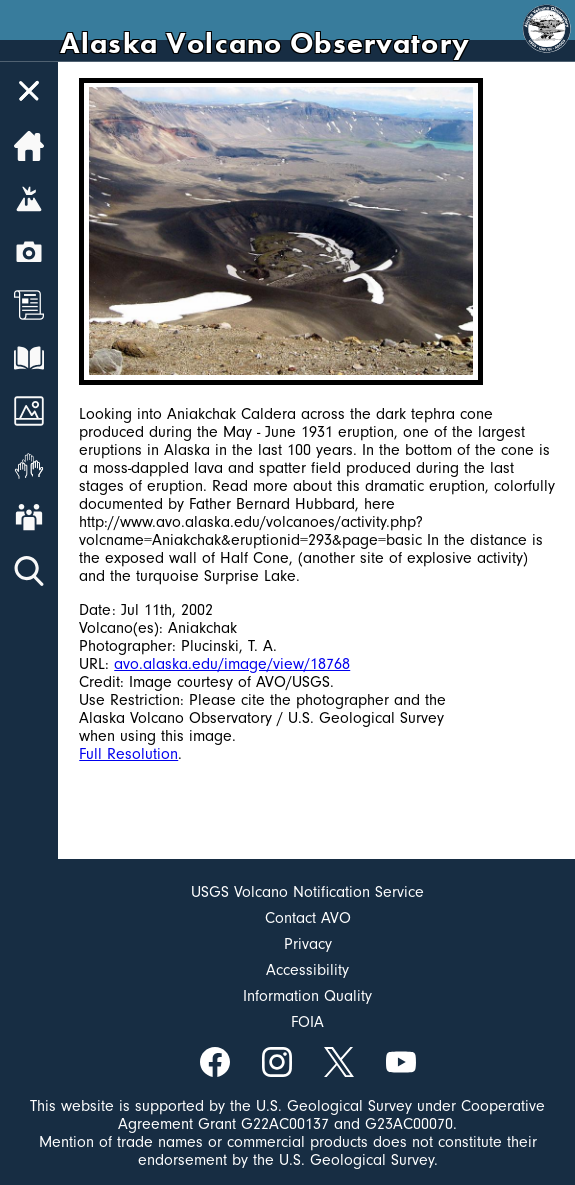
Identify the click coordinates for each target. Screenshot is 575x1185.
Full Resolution (128, 754)
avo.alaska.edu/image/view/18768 (232, 664)
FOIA (307, 1022)
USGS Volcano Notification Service (307, 892)
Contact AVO (308, 918)
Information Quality (307, 996)
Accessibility (307, 970)
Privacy (308, 944)
